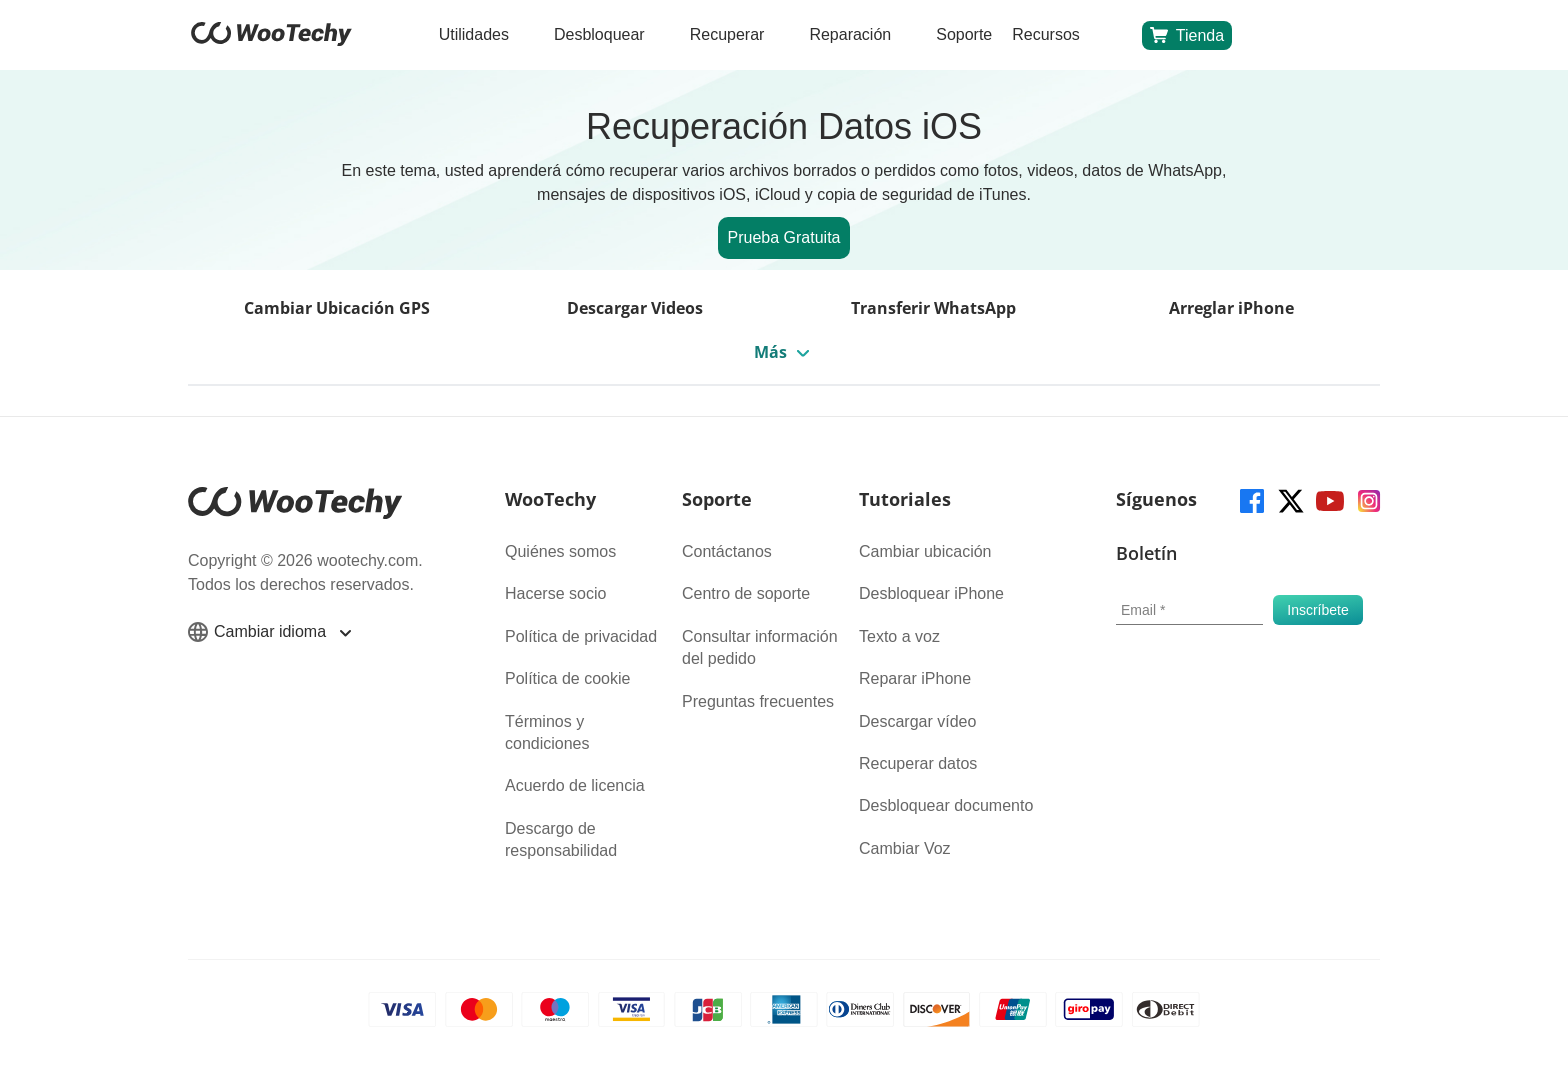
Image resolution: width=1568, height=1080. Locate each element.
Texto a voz (899, 636)
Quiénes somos (560, 551)
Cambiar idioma (269, 632)
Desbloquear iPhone (931, 593)
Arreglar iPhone (1231, 308)
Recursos (1046, 34)
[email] (1189, 610)
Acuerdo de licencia (575, 785)
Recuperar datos (918, 763)
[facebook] (1250, 499)
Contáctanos (727, 551)
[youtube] (1328, 499)
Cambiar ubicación (925, 551)
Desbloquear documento (946, 805)
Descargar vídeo (917, 721)
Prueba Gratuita (784, 237)
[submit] (1318, 610)
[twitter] (1289, 499)
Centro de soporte (746, 593)
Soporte (964, 34)
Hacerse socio (555, 593)
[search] (1111, 35)
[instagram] (1367, 499)
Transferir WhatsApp (933, 308)
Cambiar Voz (905, 848)
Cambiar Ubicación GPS (337, 308)
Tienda (1187, 35)
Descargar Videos (635, 308)
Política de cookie (567, 678)
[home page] (271, 40)
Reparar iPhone (915, 678)
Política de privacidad (581, 636)
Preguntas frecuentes (758, 701)
